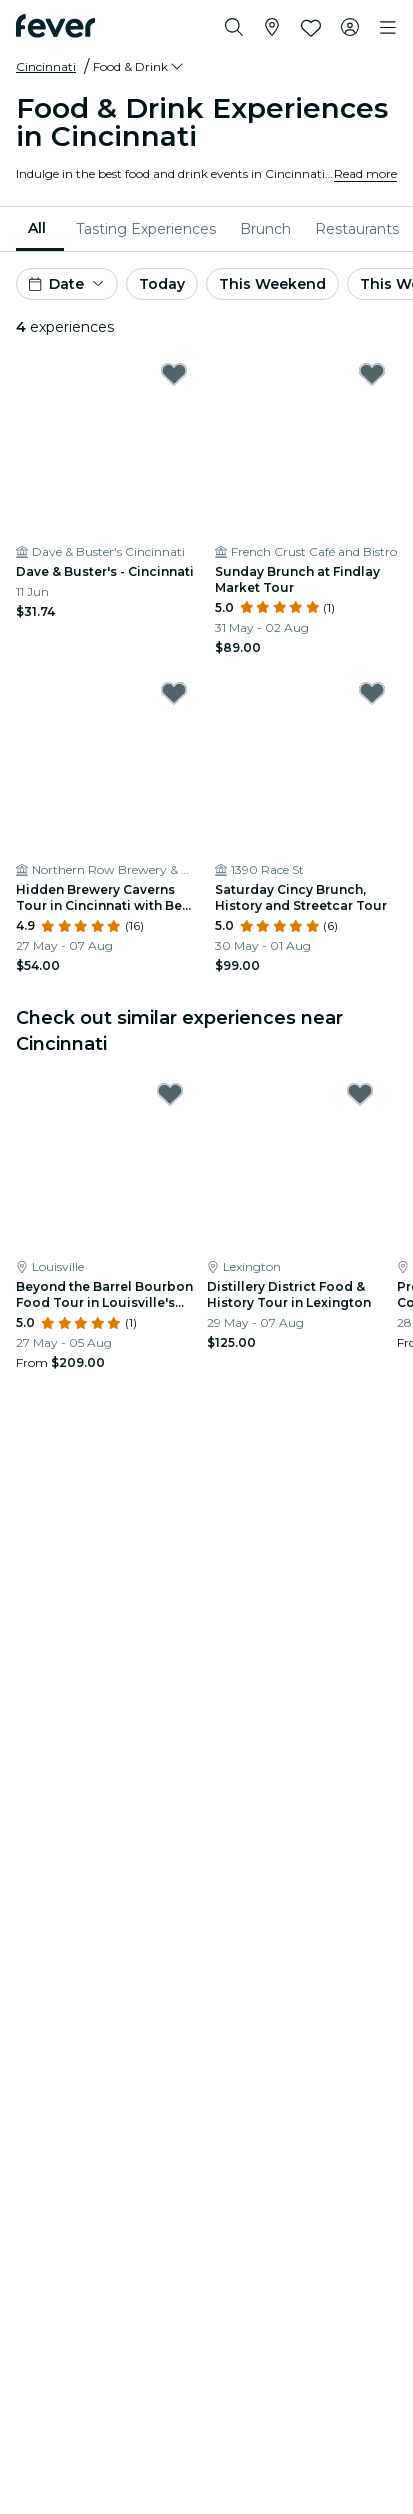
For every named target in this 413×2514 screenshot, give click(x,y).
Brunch (265, 229)
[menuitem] (40, 229)
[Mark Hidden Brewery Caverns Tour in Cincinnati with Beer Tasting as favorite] (174, 693)
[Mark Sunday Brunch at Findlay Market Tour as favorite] (372, 374)
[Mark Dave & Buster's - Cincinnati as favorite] (174, 374)
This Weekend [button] (272, 284)
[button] (139, 67)
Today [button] (162, 284)
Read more (365, 173)
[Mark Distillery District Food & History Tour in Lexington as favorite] (360, 1094)
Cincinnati (46, 66)
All (37, 228)
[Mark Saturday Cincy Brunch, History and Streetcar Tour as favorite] (372, 693)
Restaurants (357, 229)
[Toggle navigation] (388, 28)
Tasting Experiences (146, 229)
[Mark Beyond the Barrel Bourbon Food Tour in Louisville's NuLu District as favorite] (170, 1094)
